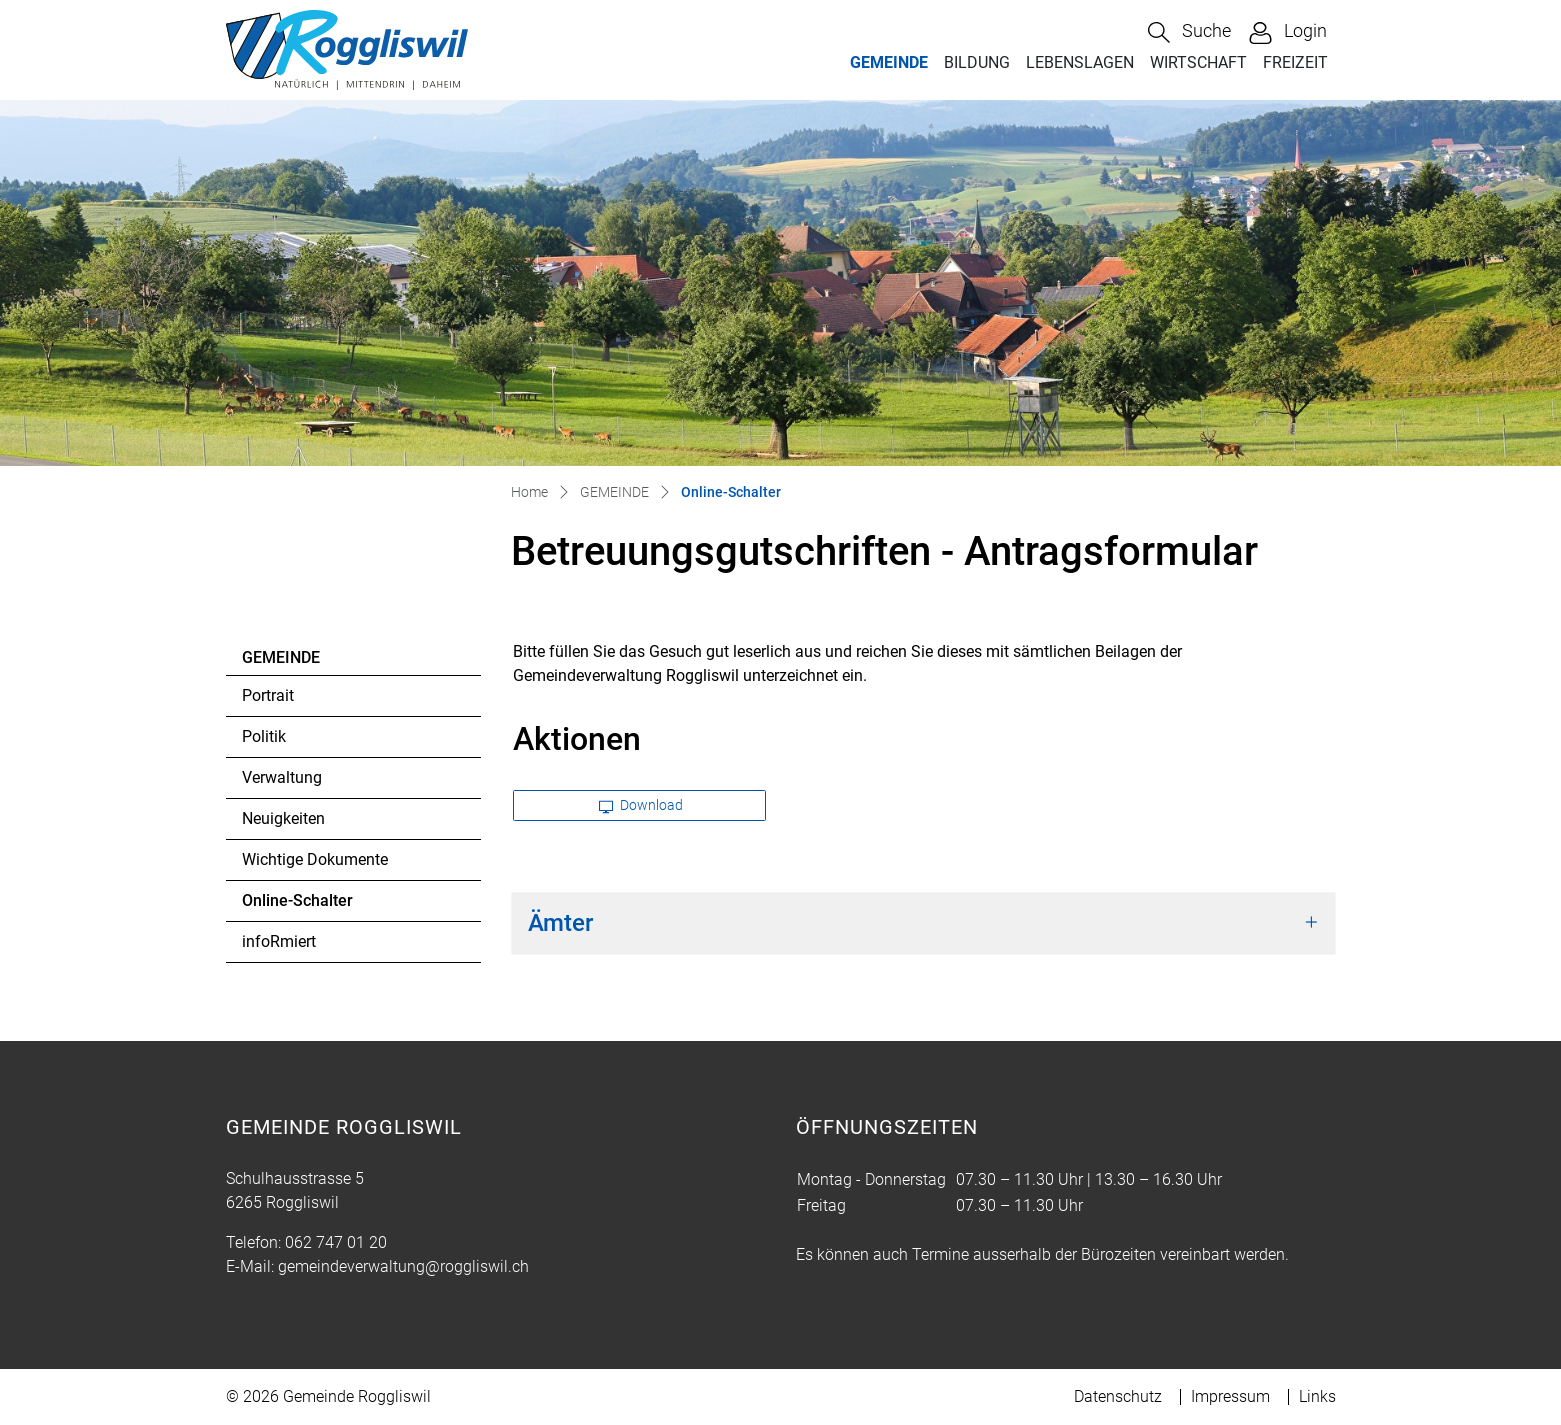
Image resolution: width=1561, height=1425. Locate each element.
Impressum (1230, 1396)
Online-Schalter (297, 906)
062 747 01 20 (336, 1242)
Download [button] (641, 805)
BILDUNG (977, 62)
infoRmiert (279, 941)
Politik (264, 736)
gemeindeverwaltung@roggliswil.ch (403, 1266)
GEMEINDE (889, 62)
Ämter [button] (560, 923)
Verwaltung (282, 777)
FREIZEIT (1295, 62)
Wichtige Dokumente (315, 859)
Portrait (268, 695)
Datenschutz (1118, 1396)
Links (1317, 1396)
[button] (1189, 32)
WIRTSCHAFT (1198, 62)
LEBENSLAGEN (1080, 62)
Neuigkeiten (283, 818)
